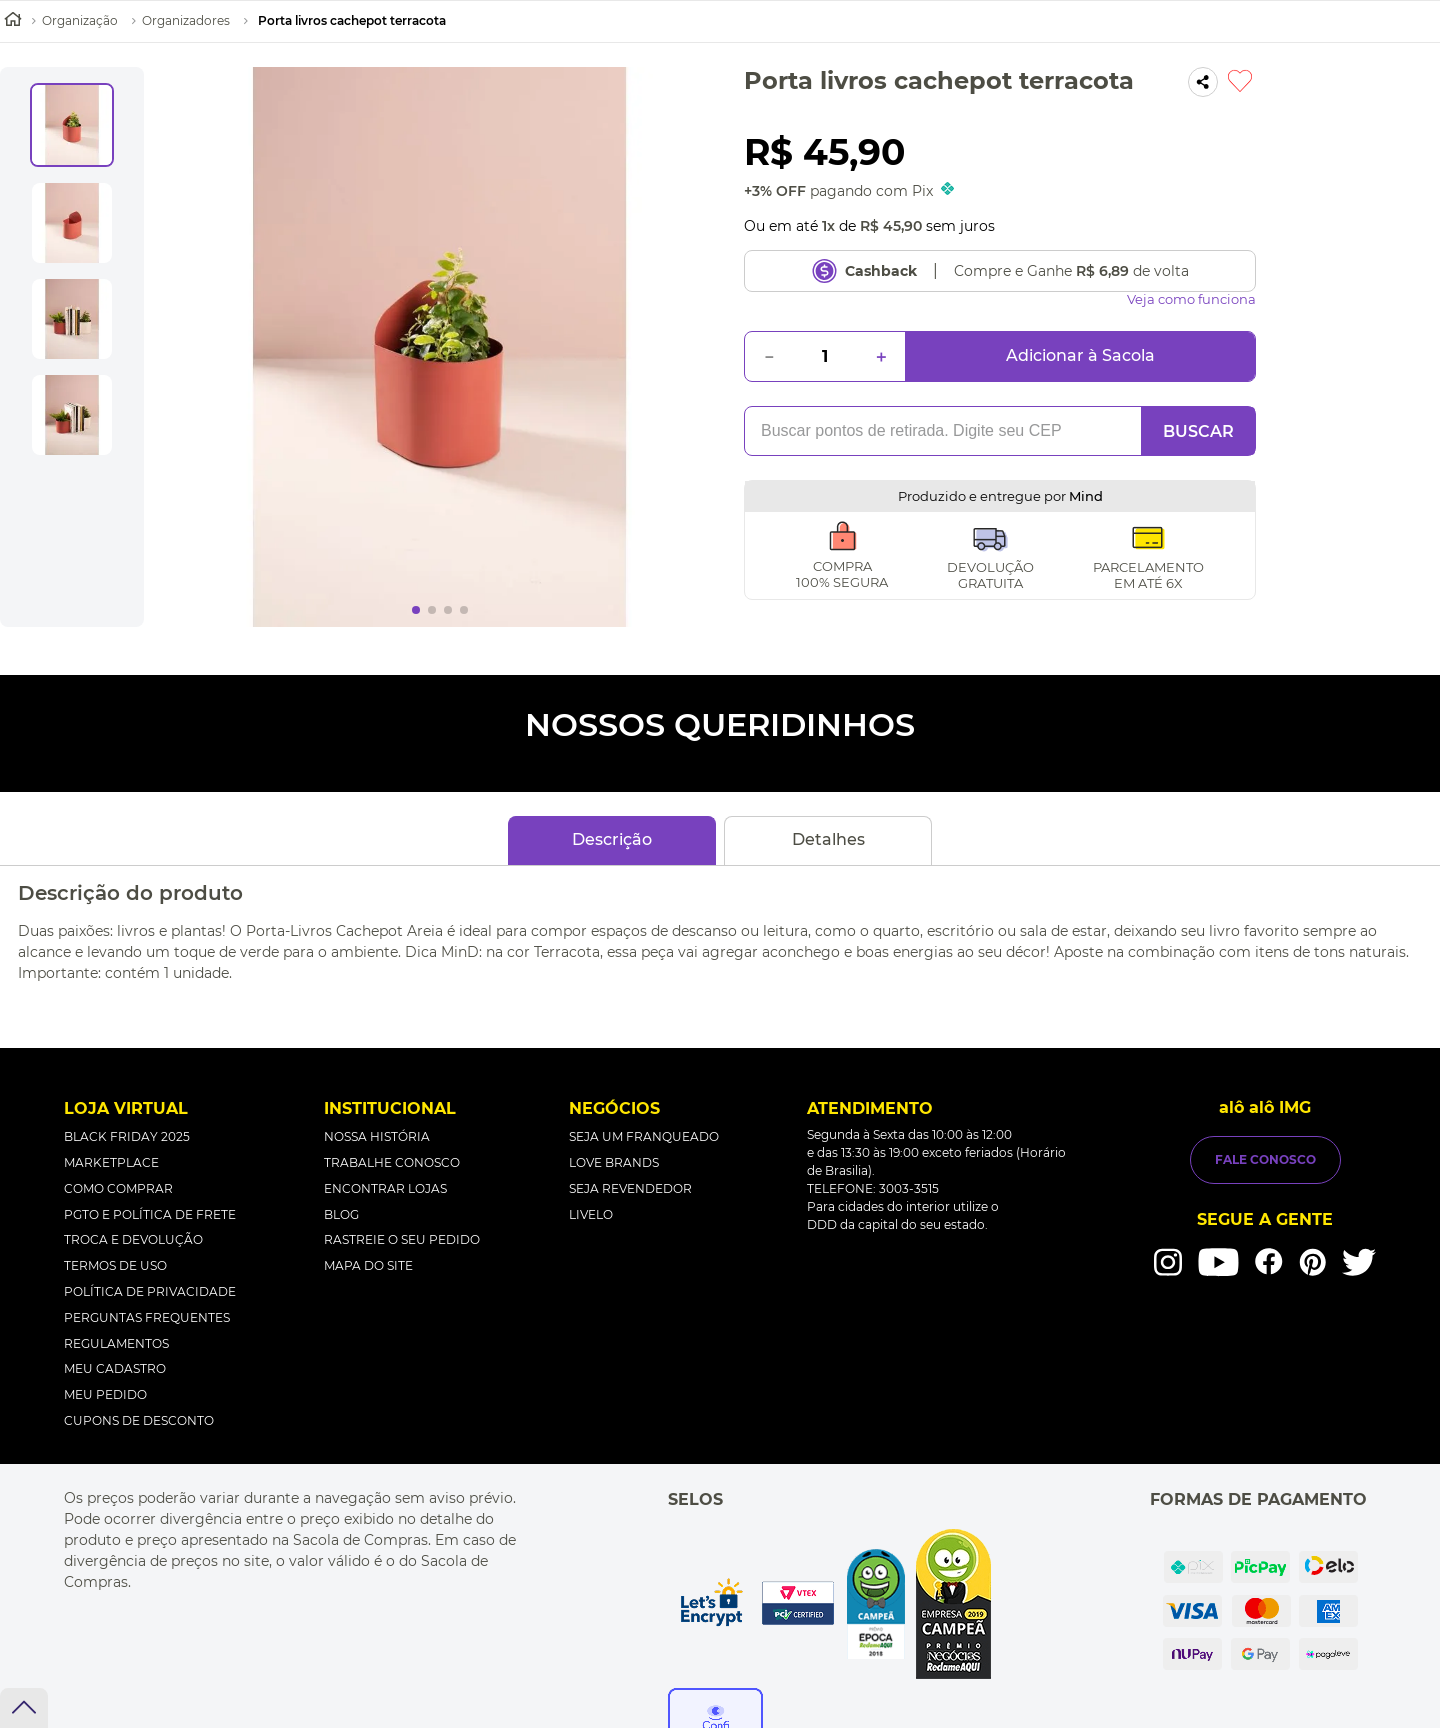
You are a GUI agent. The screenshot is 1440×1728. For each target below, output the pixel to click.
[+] (881, 356)
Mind (1086, 496)
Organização (80, 20)
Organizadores (186, 20)
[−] (769, 356)
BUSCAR (1198, 431)
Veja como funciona (1191, 299)
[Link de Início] (13, 21)
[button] (1203, 83)
